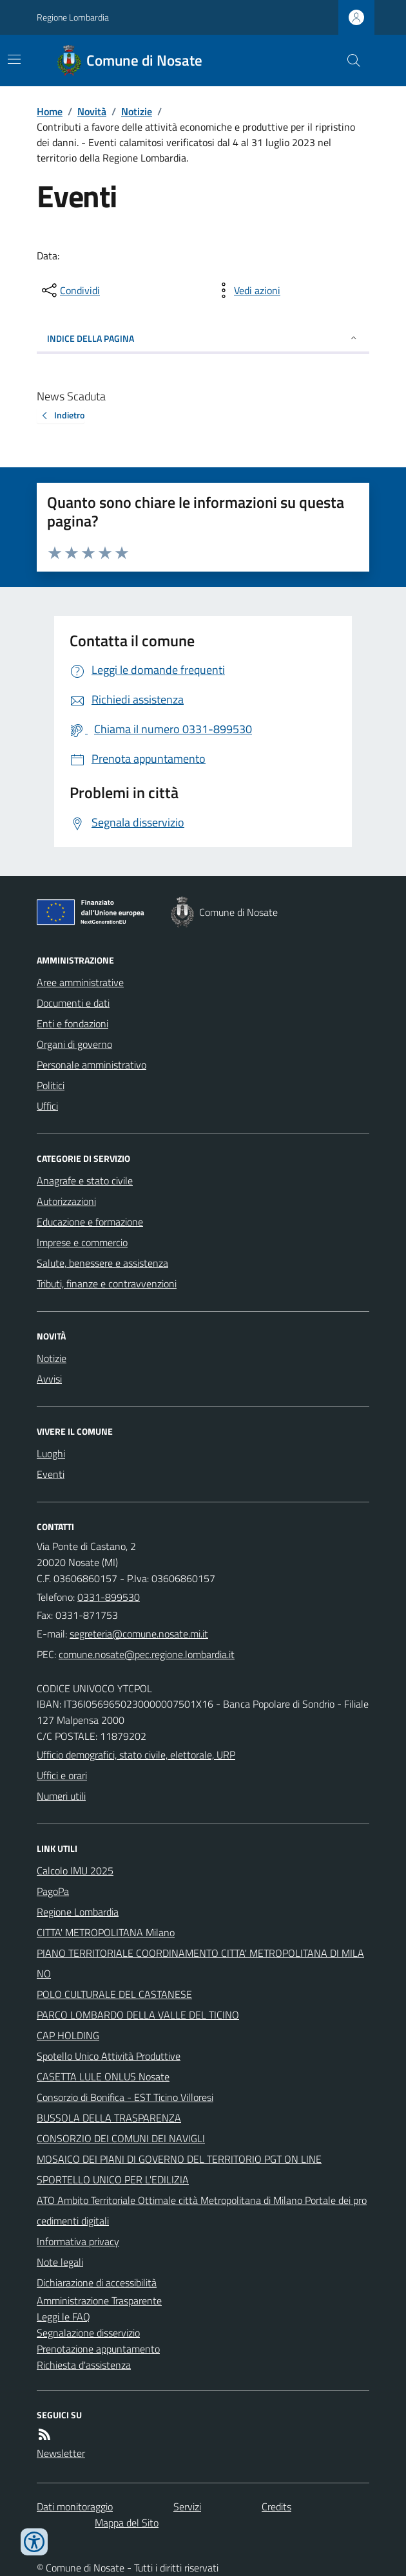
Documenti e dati (73, 1003)
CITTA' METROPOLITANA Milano (106, 1932)
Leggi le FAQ (63, 2316)
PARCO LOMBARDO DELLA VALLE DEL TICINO (138, 2014)
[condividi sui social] (69, 290)
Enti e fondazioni (72, 1023)
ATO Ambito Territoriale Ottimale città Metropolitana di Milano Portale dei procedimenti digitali (202, 2210)
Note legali (60, 2262)
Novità (91, 111)
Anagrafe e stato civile (85, 1180)
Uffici (47, 1106)
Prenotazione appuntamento (98, 2349)
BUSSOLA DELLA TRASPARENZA (109, 2117)
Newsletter (61, 2453)
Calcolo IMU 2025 (75, 1870)
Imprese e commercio (82, 1242)
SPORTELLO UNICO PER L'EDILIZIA (113, 2179)
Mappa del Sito (127, 2522)
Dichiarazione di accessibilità (97, 2282)
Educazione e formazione (90, 1221)
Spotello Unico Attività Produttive (108, 2056)
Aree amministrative (80, 982)
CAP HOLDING (68, 2035)
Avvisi (49, 1378)
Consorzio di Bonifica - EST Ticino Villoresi (125, 2097)
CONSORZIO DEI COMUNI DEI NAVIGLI (121, 2138)
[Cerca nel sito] (348, 60)
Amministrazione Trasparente (99, 2300)
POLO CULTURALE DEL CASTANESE (114, 1994)
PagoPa (53, 1891)
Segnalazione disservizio (88, 2332)
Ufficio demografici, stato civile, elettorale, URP (136, 1754)
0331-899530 (108, 1597)
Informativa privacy (78, 2241)
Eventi (50, 1474)
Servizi (187, 2506)
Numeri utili (61, 1796)
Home (50, 111)
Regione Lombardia (73, 17)
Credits (276, 2506)
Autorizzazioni (66, 1201)
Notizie (136, 111)
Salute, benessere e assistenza (102, 1263)
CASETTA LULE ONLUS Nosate (103, 2076)
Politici (50, 1085)
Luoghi (51, 1453)
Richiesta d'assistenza (84, 2365)
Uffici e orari (62, 1775)
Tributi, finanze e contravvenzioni (107, 1283)
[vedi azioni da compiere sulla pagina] (247, 290)
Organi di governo (74, 1044)
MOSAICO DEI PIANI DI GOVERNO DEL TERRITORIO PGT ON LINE (179, 2159)
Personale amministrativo (91, 1064)
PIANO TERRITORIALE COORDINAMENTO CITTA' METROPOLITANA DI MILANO (200, 1963)
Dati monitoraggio (75, 2506)
